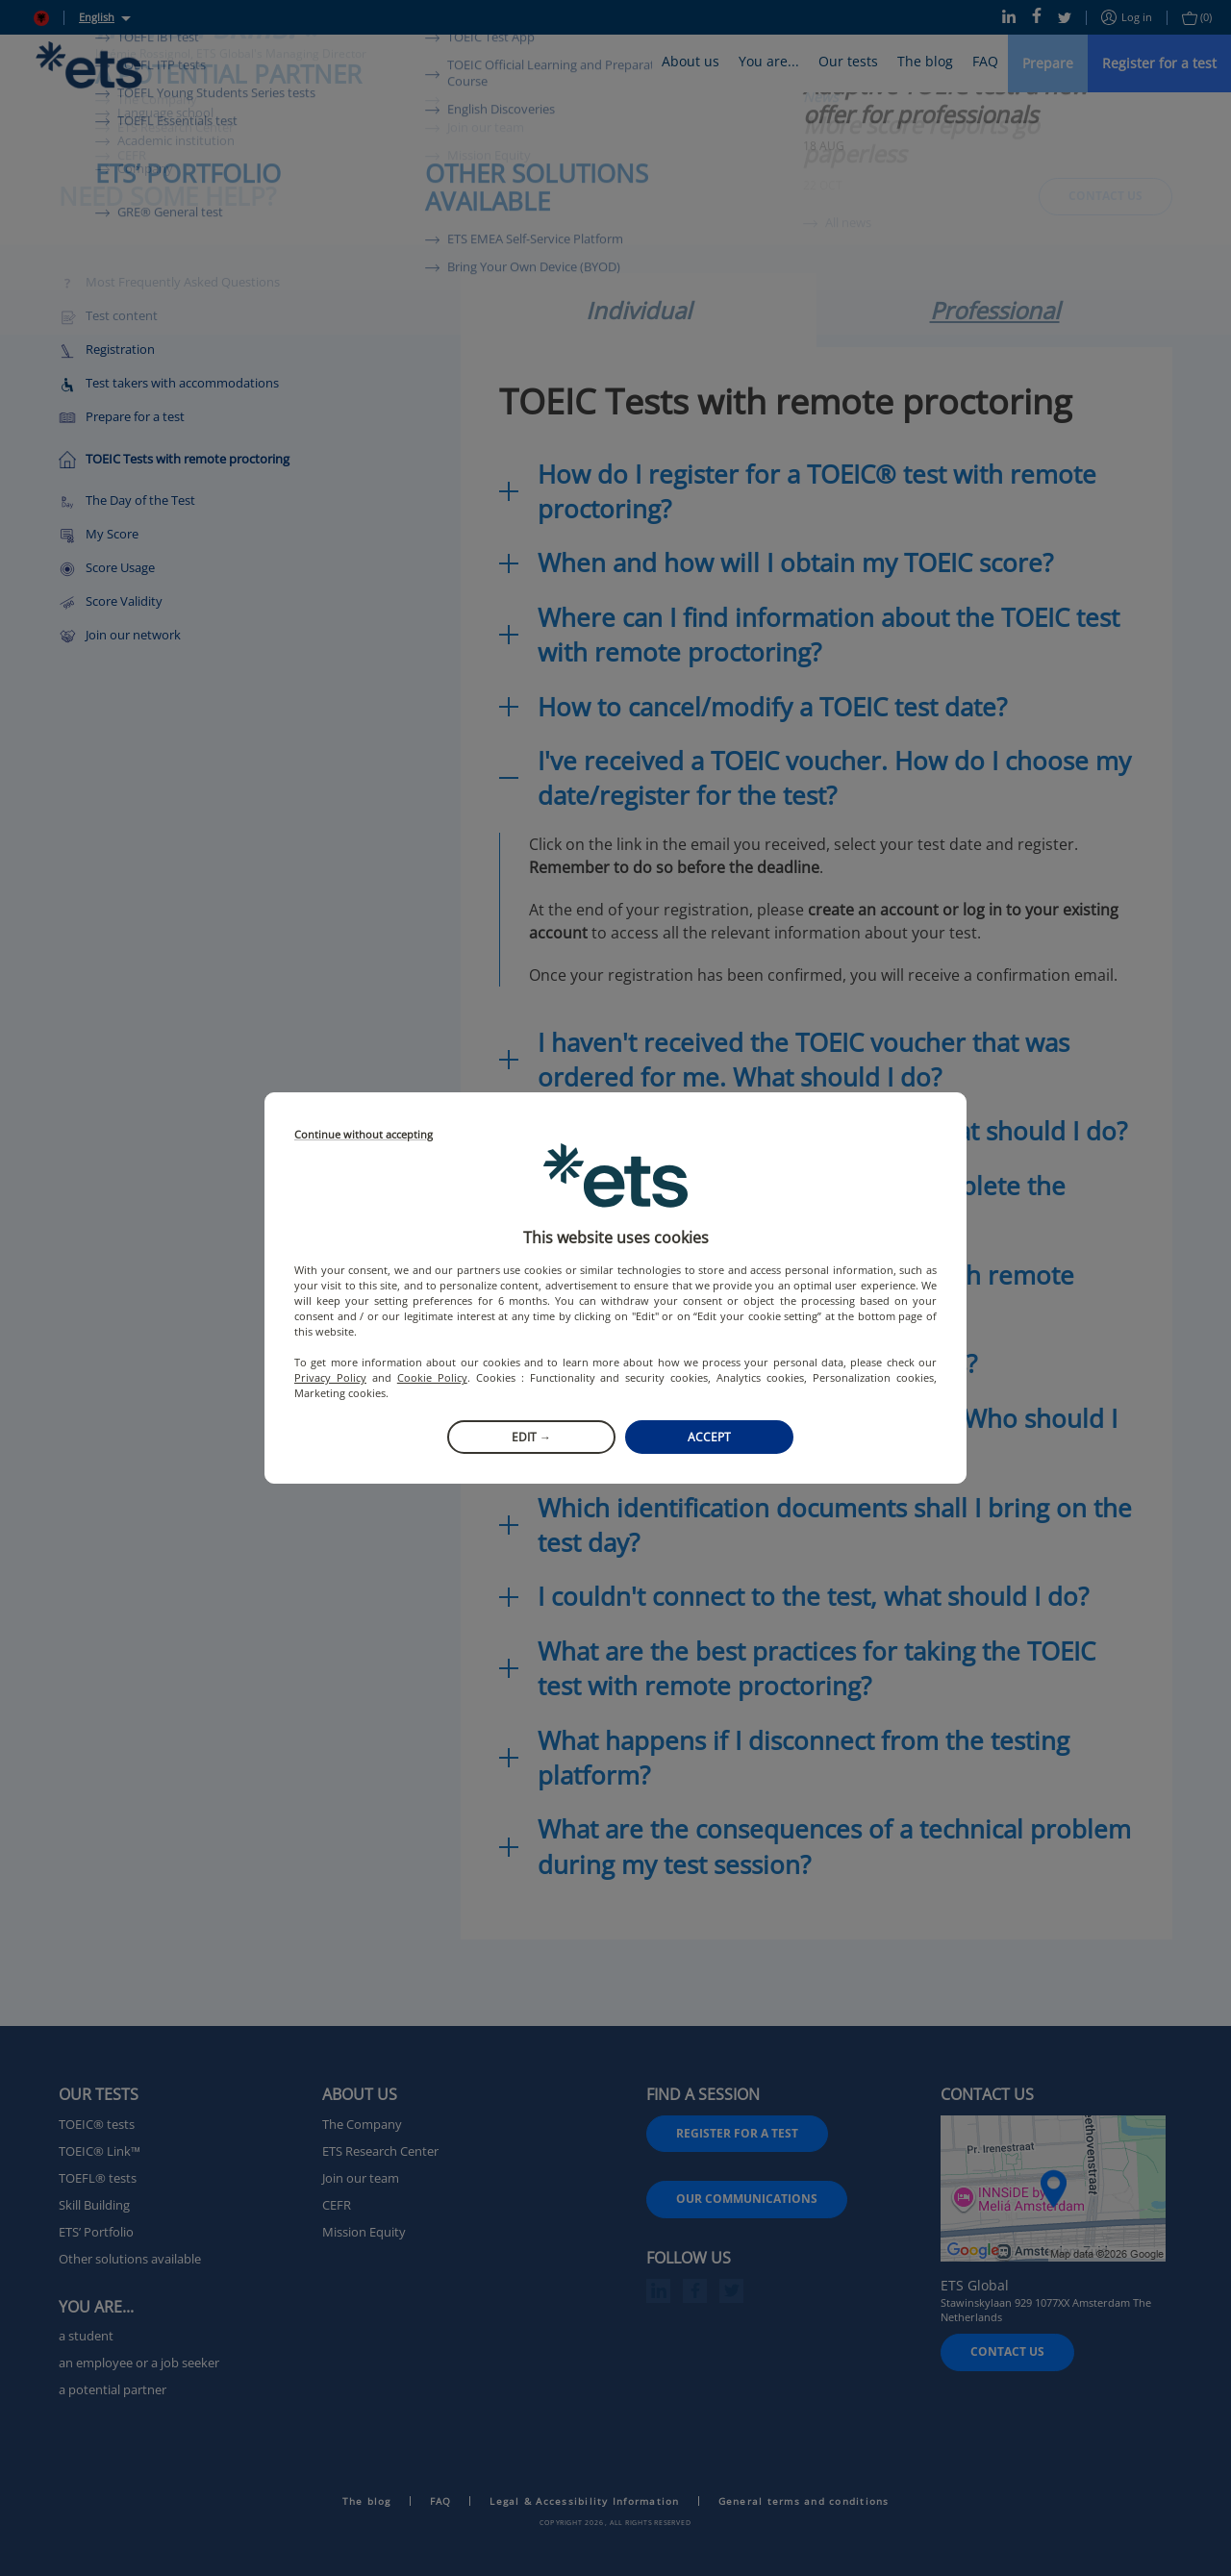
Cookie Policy (432, 1377)
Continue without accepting (363, 1135)
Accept (709, 1437)
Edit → (531, 1437)
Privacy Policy (330, 1377)
